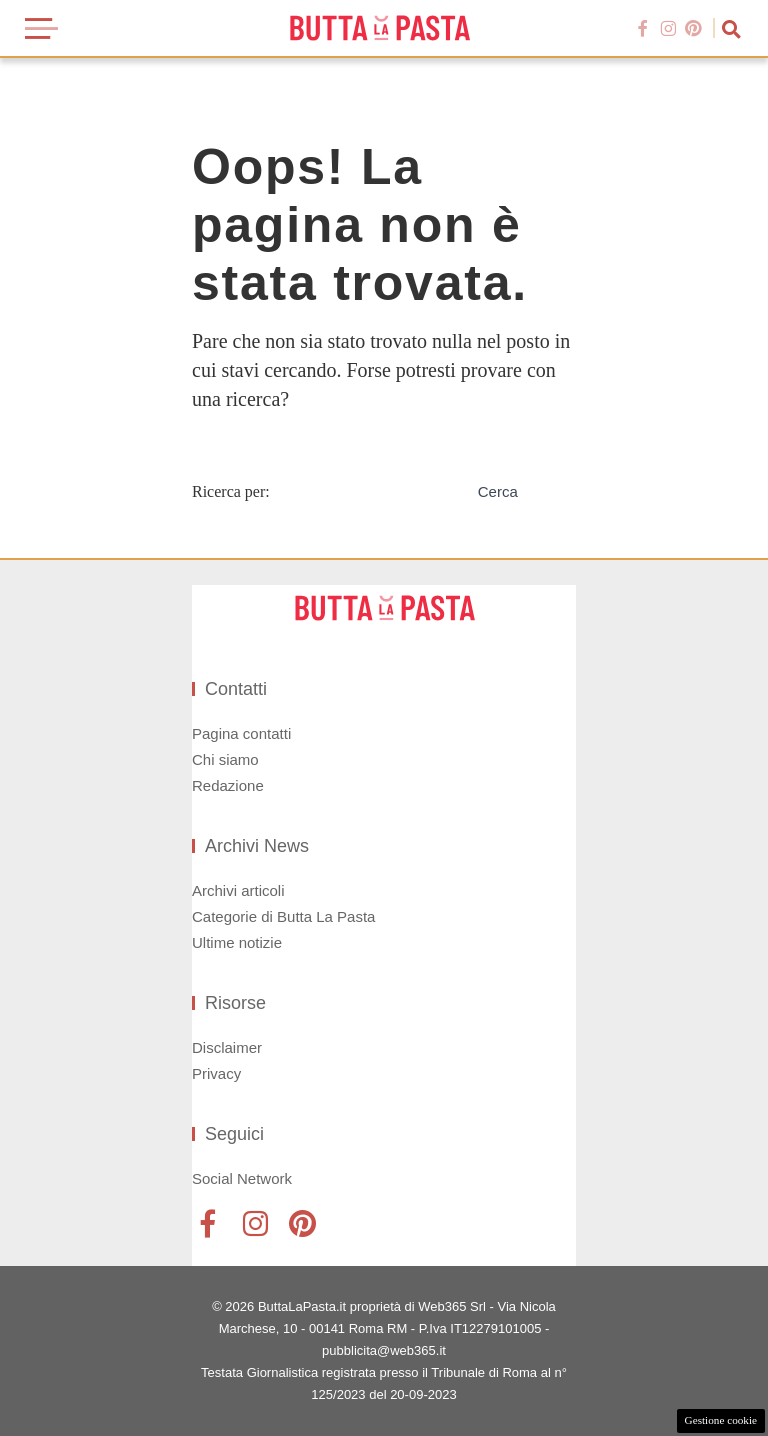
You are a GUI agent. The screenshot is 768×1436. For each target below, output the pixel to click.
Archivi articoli (238, 890)
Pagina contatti (241, 733)
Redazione (228, 785)
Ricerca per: (231, 491)
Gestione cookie (721, 1420)
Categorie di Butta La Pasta (283, 916)
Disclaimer (227, 1047)
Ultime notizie (237, 942)
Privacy (216, 1073)
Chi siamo (225, 759)
